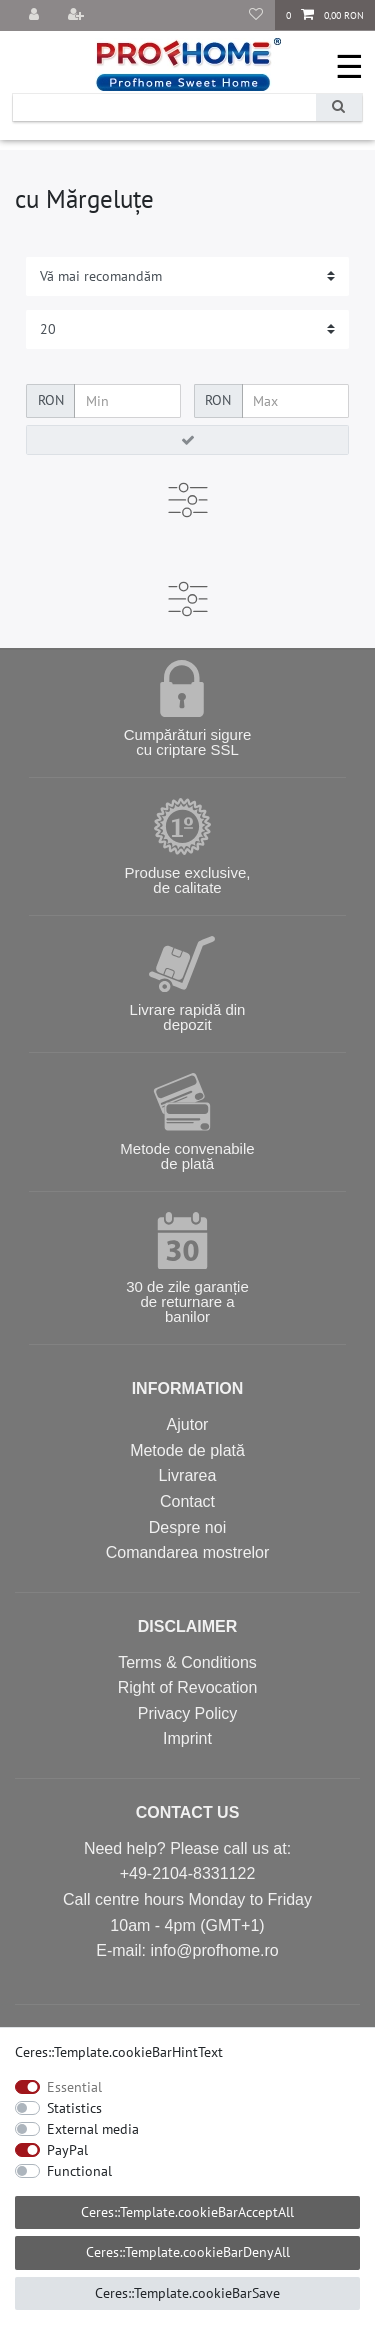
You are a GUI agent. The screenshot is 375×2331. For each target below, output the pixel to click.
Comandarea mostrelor (188, 1552)
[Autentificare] (36, 15)
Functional (79, 2171)
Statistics (74, 2108)
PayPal (67, 2150)
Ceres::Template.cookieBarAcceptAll (187, 2212)
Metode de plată (187, 1450)
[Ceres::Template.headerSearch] (339, 107)
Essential (74, 2087)
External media (93, 2129)
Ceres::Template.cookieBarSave (187, 2293)
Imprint (187, 1738)
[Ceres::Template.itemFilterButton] (187, 440)
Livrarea (188, 1475)
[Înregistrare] (78, 15)
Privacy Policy (188, 1713)
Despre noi (187, 1527)
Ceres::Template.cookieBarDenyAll (188, 2252)
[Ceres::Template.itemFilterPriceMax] (295, 401)
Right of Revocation (188, 1687)
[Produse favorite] (256, 15)
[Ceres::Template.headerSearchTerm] (164, 107)
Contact (187, 1501)
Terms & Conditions (187, 1662)
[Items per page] (187, 329)
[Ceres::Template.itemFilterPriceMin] (127, 401)
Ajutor (188, 1424)
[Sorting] (187, 276)
